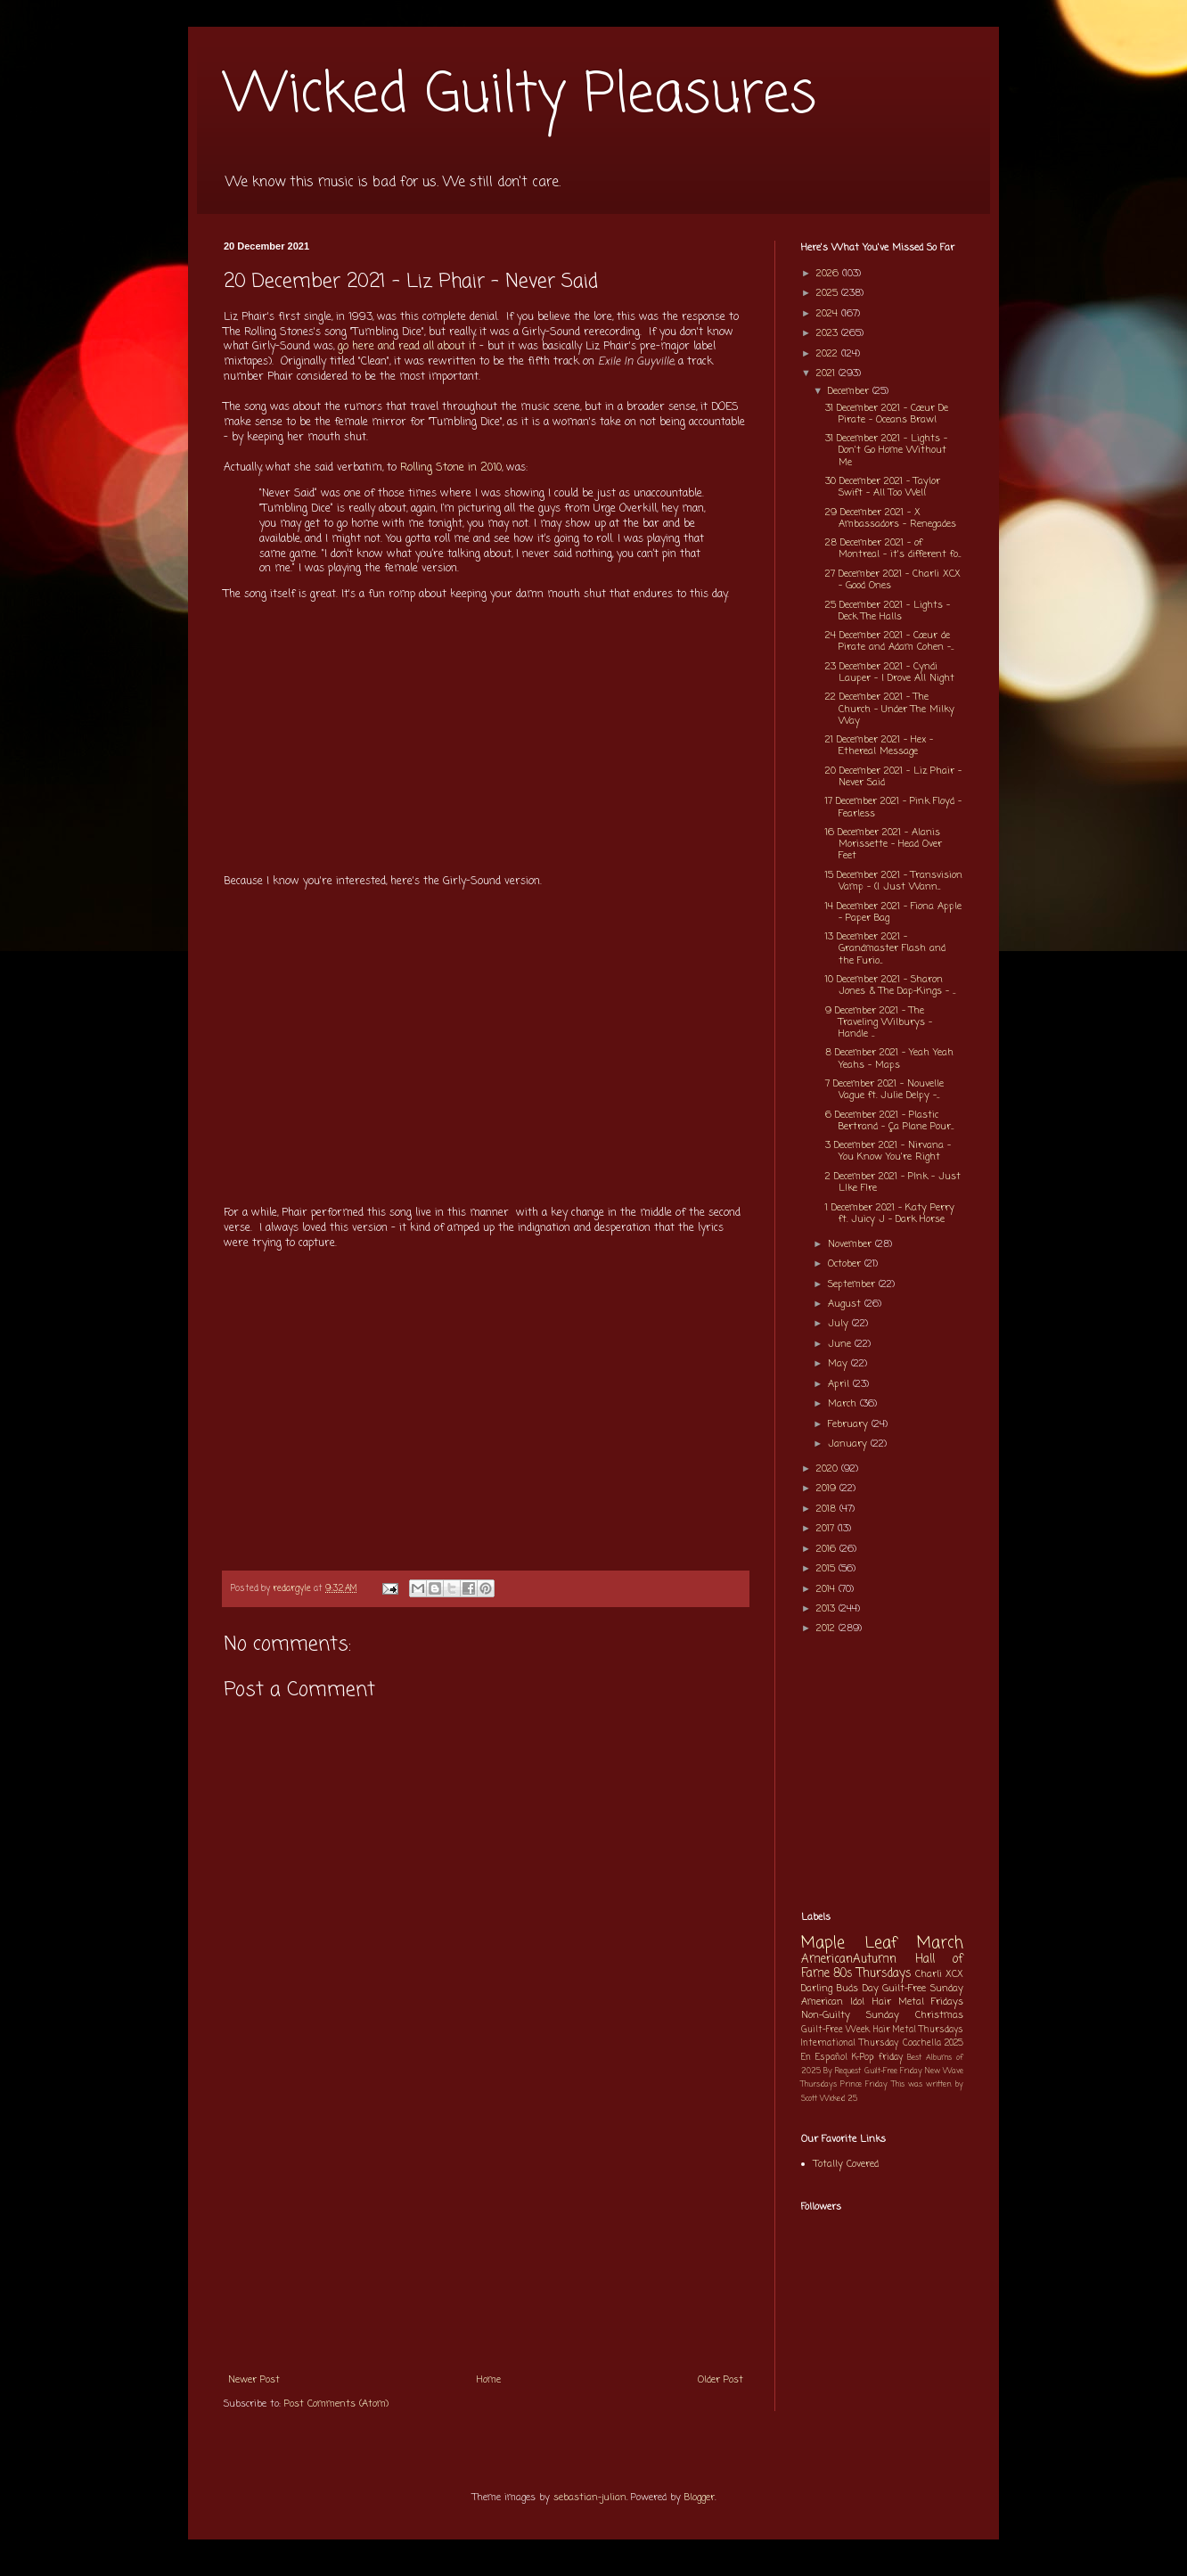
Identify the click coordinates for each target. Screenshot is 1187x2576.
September (853, 1284)
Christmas (939, 2015)
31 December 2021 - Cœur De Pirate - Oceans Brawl (886, 414)
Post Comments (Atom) (336, 2404)
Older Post (720, 2380)
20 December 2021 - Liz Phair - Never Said (893, 777)
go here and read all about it (407, 347)
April (840, 1384)
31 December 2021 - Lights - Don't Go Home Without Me (886, 450)
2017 (827, 1529)
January (849, 1444)
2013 (827, 1609)
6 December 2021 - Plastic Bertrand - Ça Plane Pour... (889, 1121)
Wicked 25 (838, 2098)
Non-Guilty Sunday (850, 2015)
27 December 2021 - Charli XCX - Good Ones (893, 580)
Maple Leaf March (882, 1944)
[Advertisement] (486, 2229)
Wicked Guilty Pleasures (520, 95)
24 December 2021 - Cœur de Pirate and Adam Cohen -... (889, 641)
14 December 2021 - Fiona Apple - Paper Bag (893, 912)
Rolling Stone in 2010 (451, 468)
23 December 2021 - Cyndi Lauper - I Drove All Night (889, 672)
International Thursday (849, 2043)
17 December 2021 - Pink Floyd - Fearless (893, 807)
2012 (827, 1628)
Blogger (699, 2497)
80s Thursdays (872, 1973)
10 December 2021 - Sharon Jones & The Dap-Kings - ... (890, 985)
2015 (827, 1569)
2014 (827, 1589)
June (841, 1344)
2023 (828, 333)
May (839, 1364)
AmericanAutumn (848, 1959)
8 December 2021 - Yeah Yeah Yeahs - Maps (889, 1058)
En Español (824, 2057)
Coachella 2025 (933, 2043)
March (844, 1404)
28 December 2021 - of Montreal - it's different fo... (893, 549)
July (840, 1324)
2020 (828, 1469)
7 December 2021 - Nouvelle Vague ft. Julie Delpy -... (884, 1090)
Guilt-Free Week (835, 2030)
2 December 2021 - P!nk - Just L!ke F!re (893, 1182)
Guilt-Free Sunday (922, 1988)
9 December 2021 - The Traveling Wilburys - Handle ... (878, 1022)
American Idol (832, 2002)
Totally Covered (846, 2164)
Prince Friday (864, 2084)
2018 (827, 1509)
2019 (827, 1488)
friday (891, 2057)
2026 (829, 274)
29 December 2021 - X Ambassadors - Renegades (890, 518)
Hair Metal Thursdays (918, 2030)
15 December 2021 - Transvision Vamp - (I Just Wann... (893, 881)
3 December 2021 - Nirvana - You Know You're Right (888, 1151)
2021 (827, 373)
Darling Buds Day (840, 1988)
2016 (827, 1549)
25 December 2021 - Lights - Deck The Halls (887, 611)
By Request (842, 2071)
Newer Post (254, 2380)
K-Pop (863, 2057)
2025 (828, 293)
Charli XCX (939, 1974)
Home (489, 2380)
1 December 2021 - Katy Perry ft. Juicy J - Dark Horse (889, 1213)
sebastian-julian (589, 2497)
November (851, 1244)
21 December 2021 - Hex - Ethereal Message (879, 746)
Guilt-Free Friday (893, 2071)
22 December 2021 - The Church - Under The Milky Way (889, 708)
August (846, 1304)
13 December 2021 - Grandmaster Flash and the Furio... (885, 948)
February (850, 1424)
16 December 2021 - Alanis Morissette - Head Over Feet (883, 844)
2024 (828, 314)
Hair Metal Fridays (918, 2002)
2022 (828, 354)
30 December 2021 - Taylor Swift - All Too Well (882, 487)
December (850, 391)
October (846, 1264)
